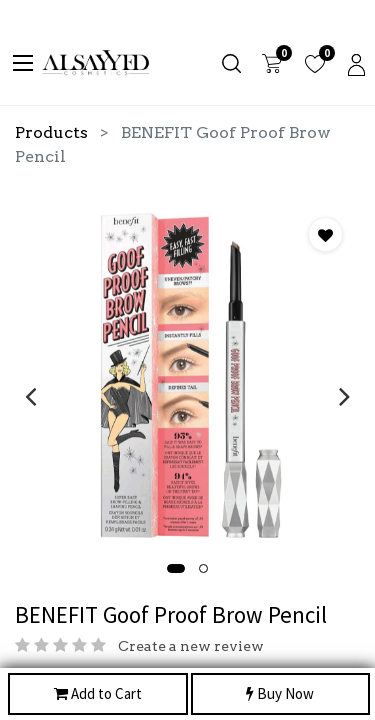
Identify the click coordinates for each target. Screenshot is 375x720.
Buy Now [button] (280, 694)
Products (51, 132)
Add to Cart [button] (98, 694)
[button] (176, 568)
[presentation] (30, 396)
